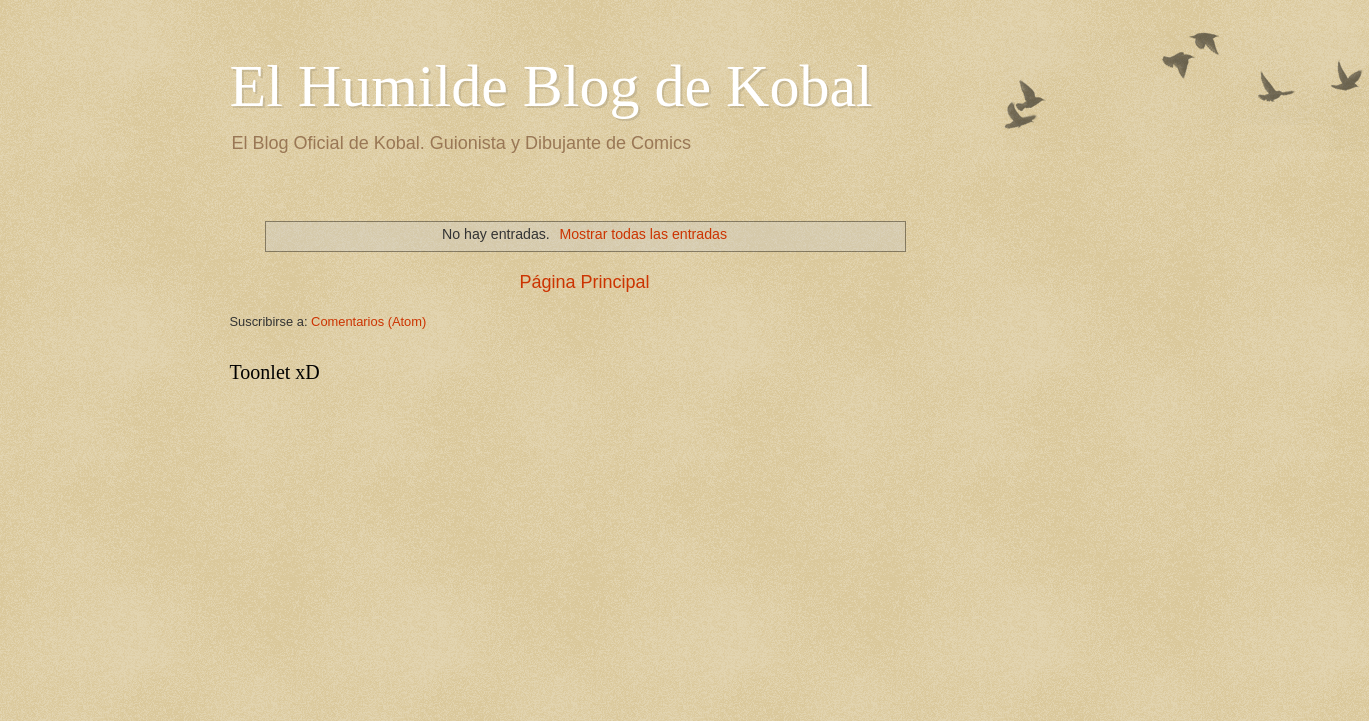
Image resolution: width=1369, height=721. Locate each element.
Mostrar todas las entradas (643, 234)
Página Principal (584, 282)
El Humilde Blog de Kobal (551, 86)
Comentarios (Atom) (368, 321)
